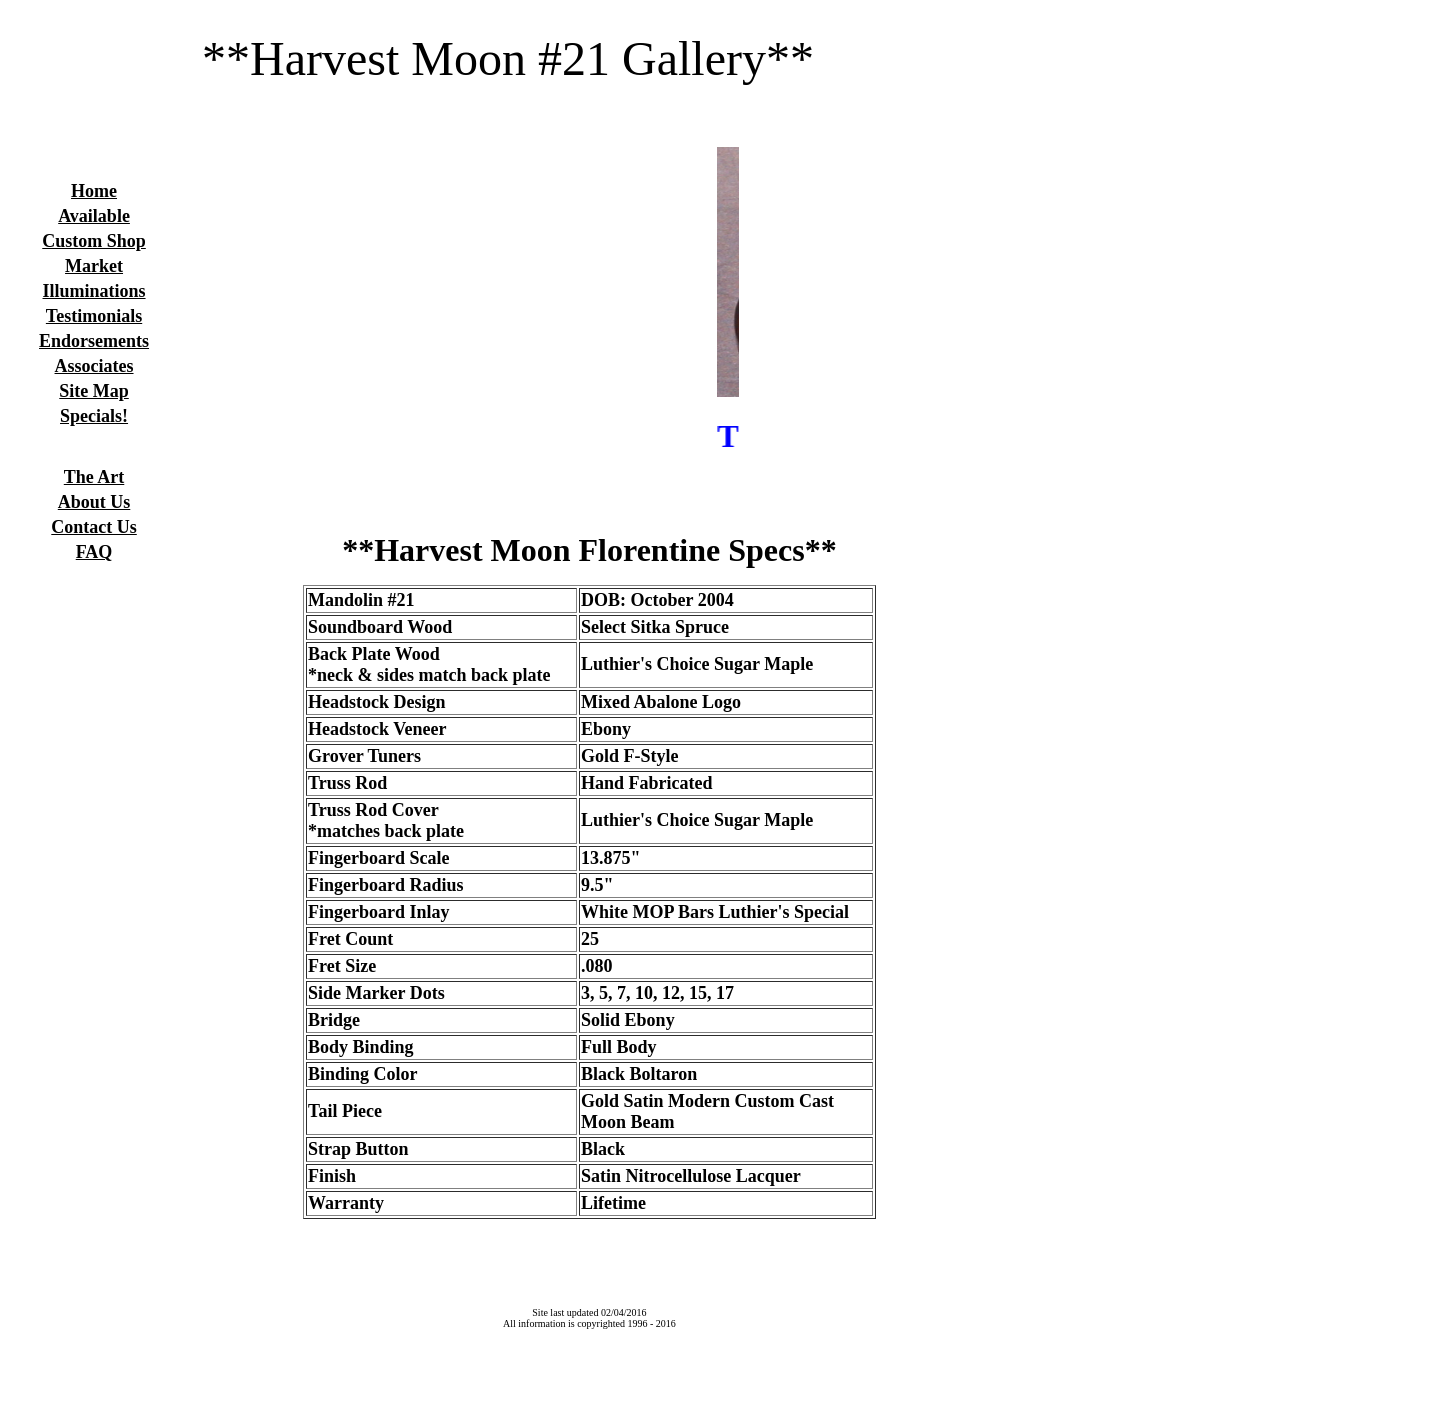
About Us (94, 502)
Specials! (94, 416)
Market (94, 266)
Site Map (94, 391)
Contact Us (94, 527)
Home (94, 191)
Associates (94, 366)
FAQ (94, 552)
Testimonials (94, 316)
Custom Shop (94, 241)
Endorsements (94, 341)
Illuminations (94, 291)
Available (94, 216)
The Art (94, 477)
